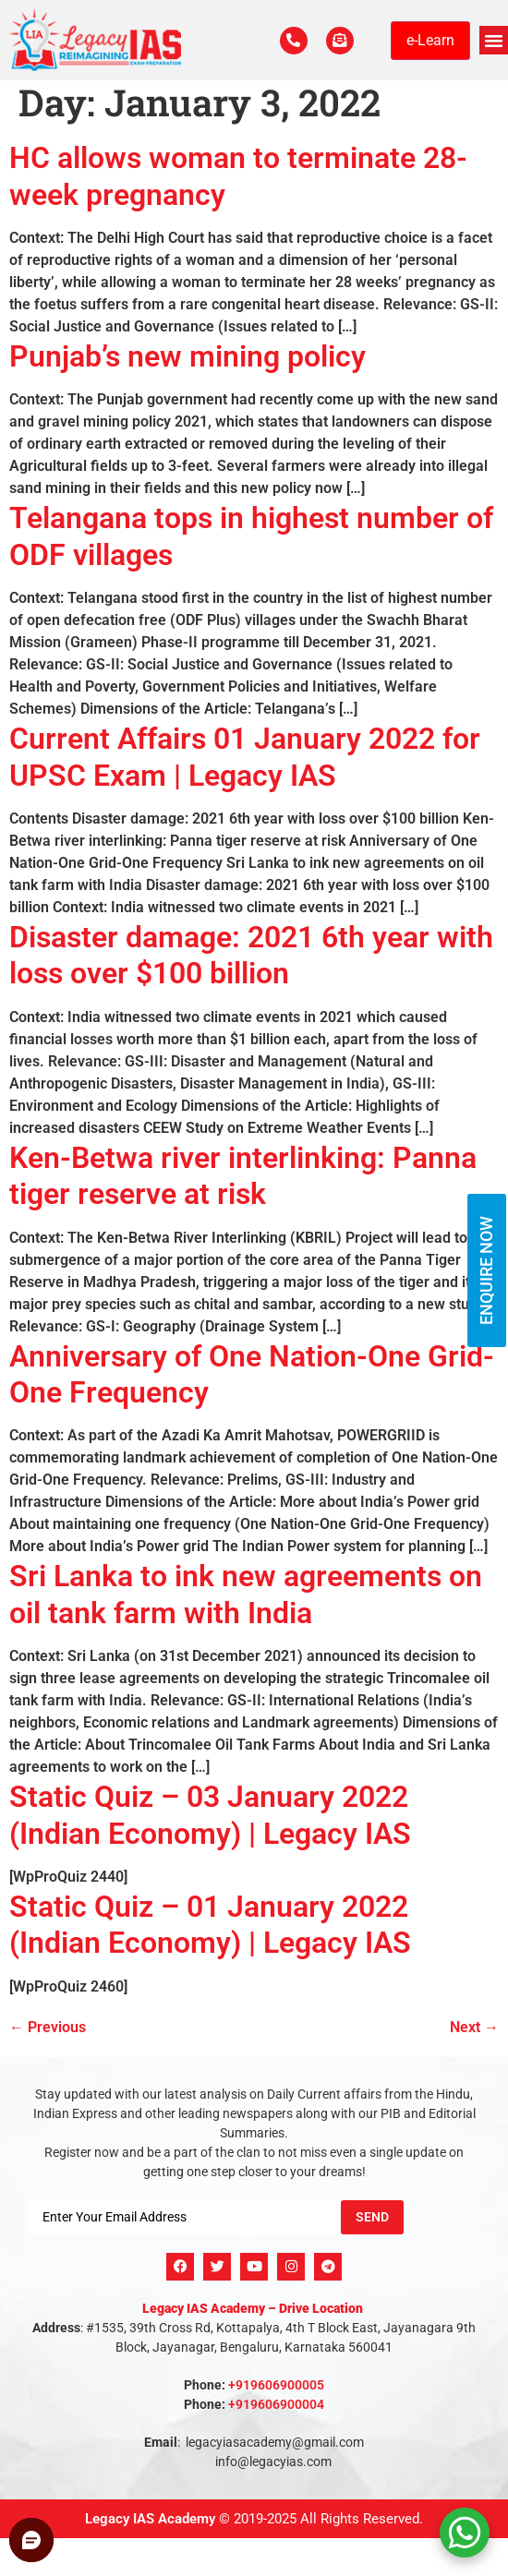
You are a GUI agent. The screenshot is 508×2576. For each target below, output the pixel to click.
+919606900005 (276, 2384)
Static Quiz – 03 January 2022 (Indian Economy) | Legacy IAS (210, 1814)
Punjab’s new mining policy (187, 356)
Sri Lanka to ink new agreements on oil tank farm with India (245, 1594)
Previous (47, 2027)
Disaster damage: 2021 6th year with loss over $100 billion (251, 955)
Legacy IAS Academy (150, 2518)
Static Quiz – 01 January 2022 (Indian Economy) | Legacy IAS (210, 1924)
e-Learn (430, 40)
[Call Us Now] (294, 40)
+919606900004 (276, 2404)
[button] (494, 40)
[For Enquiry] (340, 40)
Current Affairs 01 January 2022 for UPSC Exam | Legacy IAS (244, 756)
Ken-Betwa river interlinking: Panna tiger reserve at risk (243, 1175)
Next (474, 2027)
